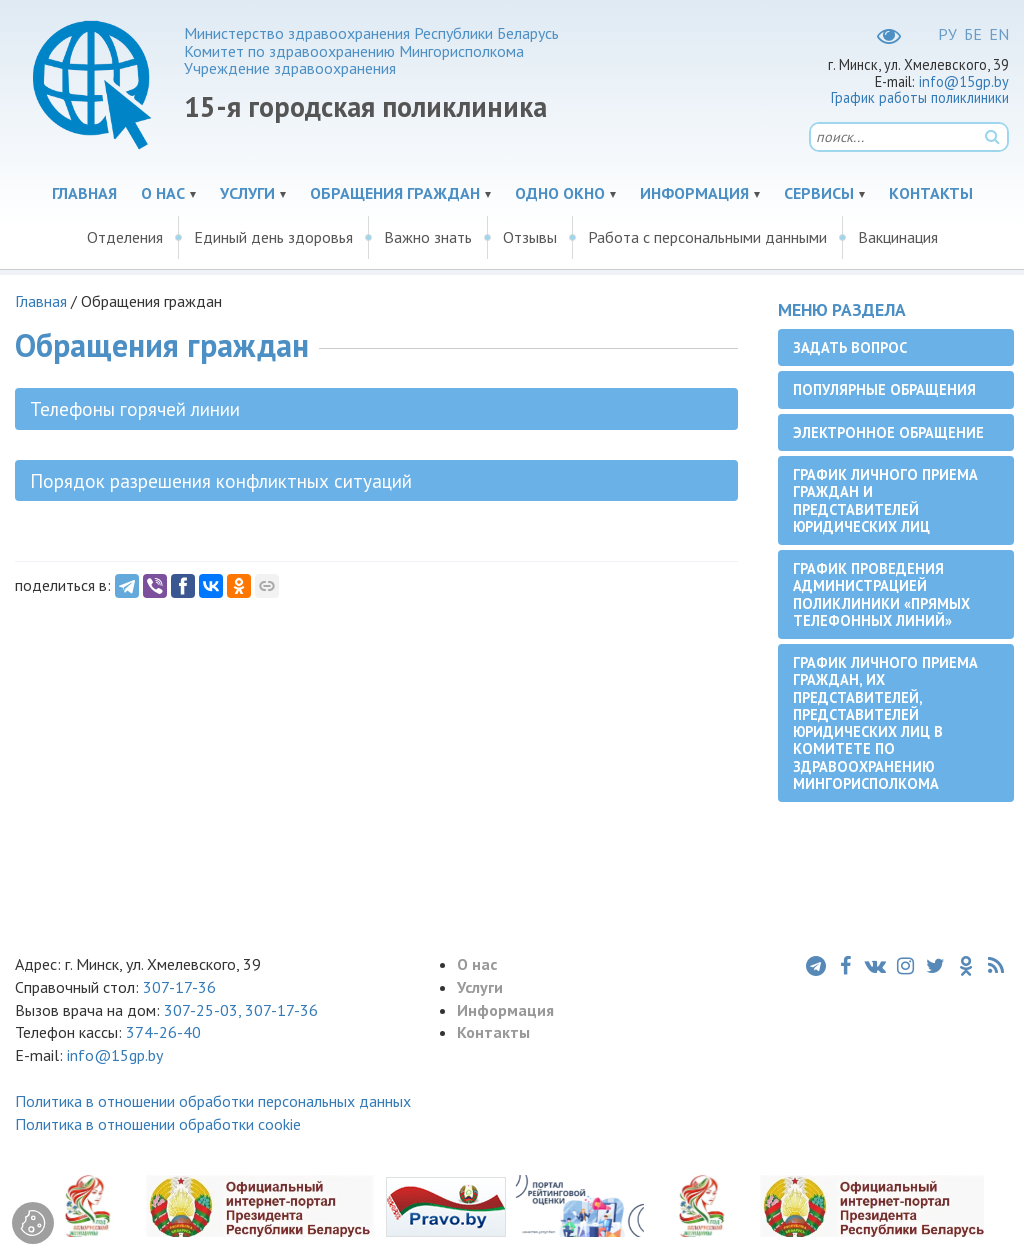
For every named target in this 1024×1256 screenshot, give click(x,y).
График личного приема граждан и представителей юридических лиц (885, 500)
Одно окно (560, 193)
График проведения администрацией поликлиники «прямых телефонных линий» (881, 594)
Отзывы (530, 237)
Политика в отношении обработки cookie (158, 1124)
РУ (947, 34)
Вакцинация (898, 237)
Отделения (125, 237)
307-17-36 (179, 987)
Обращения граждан (395, 193)
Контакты (931, 193)
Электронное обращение (888, 432)
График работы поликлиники (920, 97)
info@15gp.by (964, 81)
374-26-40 (163, 1032)
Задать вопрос (850, 347)
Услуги (247, 193)
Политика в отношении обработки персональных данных (213, 1101)
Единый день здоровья (273, 237)
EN (999, 34)
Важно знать (428, 237)
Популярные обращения (884, 389)
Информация (694, 193)
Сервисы (819, 193)
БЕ (973, 34)
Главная (84, 193)
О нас (163, 193)
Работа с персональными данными (707, 237)
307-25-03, (204, 1010)
